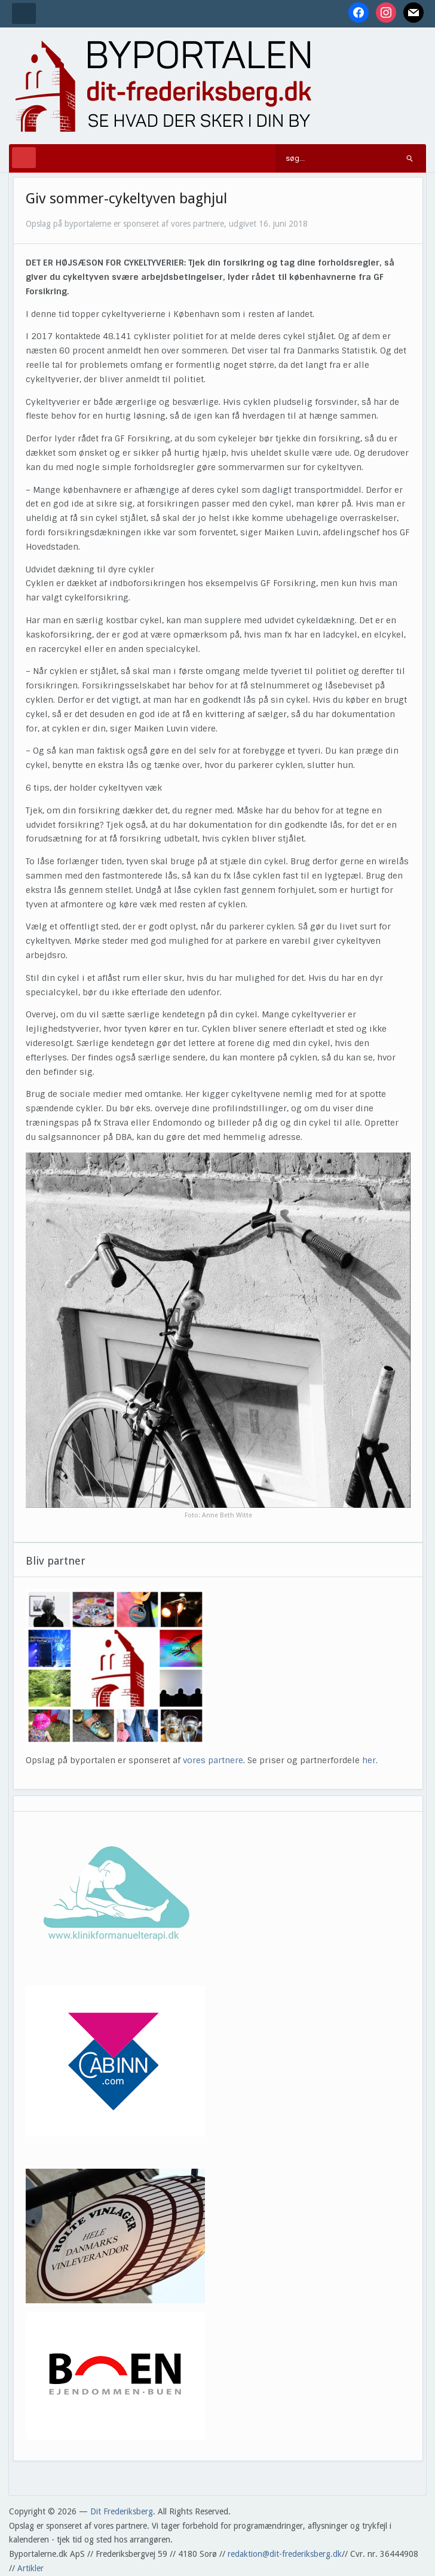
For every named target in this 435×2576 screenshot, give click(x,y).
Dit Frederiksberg (121, 2511)
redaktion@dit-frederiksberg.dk (285, 2554)
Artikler (30, 2568)
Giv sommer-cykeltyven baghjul (126, 198)
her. (370, 1760)
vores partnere (213, 1760)
